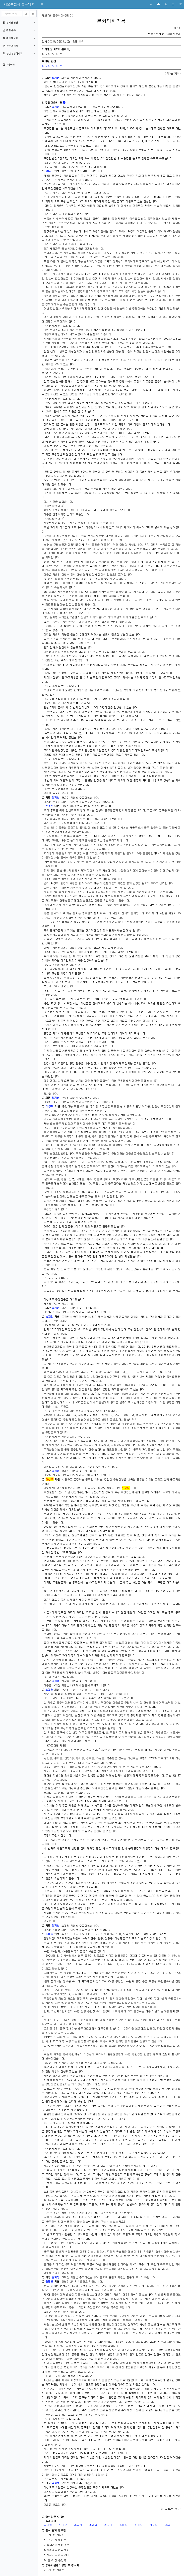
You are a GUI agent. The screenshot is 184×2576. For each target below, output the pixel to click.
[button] (19, 4)
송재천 (49, 1316)
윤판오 (49, 2281)
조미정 (49, 1934)
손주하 (49, 806)
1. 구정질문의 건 (52, 65)
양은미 (49, 171)
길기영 (56, 78)
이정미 (50, 1106)
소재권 (49, 1690)
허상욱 (153, 2525)
